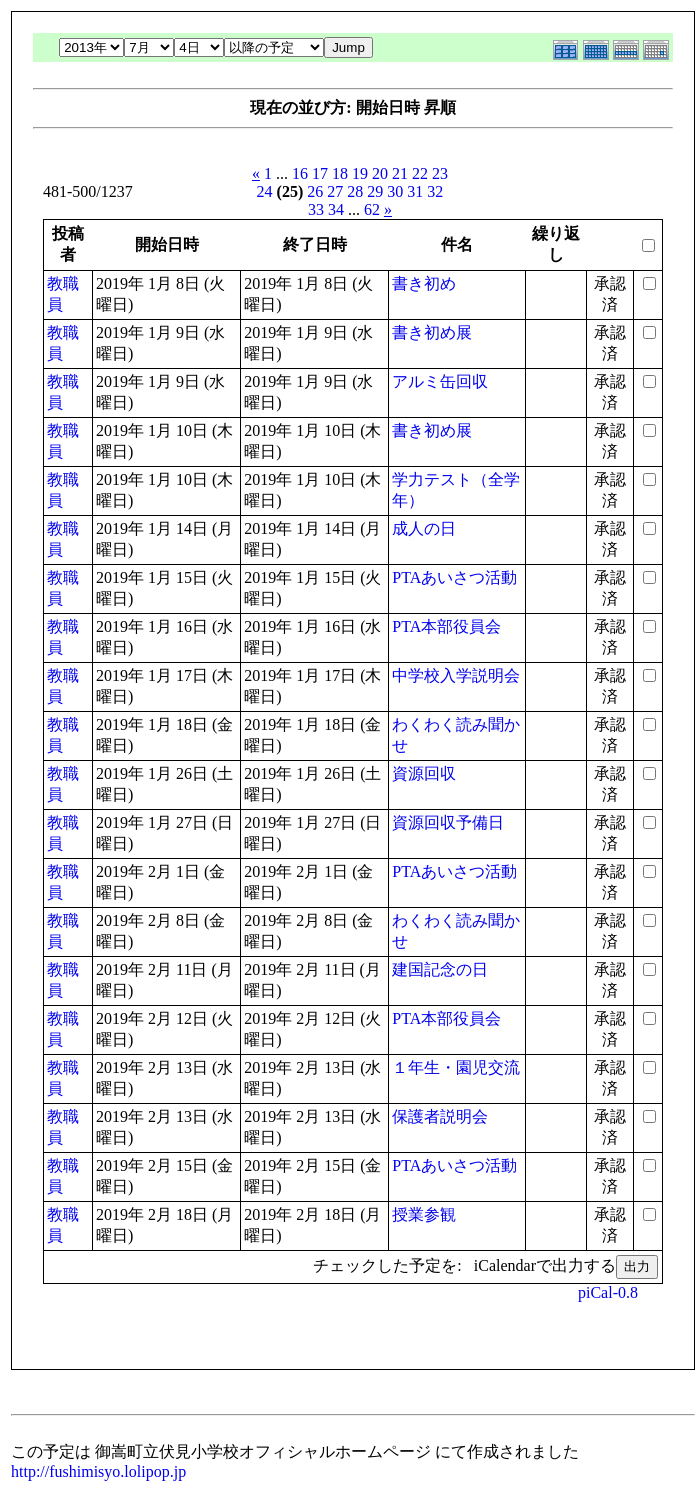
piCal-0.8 (608, 1292)
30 (395, 191)
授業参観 (424, 1214)
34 (336, 209)
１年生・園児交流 (456, 1067)
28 (355, 191)
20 (380, 173)
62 (372, 209)
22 (420, 173)
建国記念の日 (440, 969)
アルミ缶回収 (440, 381)
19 (360, 173)
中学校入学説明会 (456, 675)
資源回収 (424, 773)
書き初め (424, 283)
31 (415, 191)
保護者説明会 (440, 1116)
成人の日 (424, 528)
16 (300, 173)
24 (265, 191)
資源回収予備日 (448, 822)
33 (316, 209)
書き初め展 (432, 332)
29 (375, 191)
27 (335, 191)
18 (340, 173)
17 (320, 173)
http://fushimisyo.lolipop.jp (98, 1471)
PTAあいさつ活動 (454, 577)
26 (315, 191)
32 (435, 191)
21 (400, 173)
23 (440, 173)
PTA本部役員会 (446, 626)
